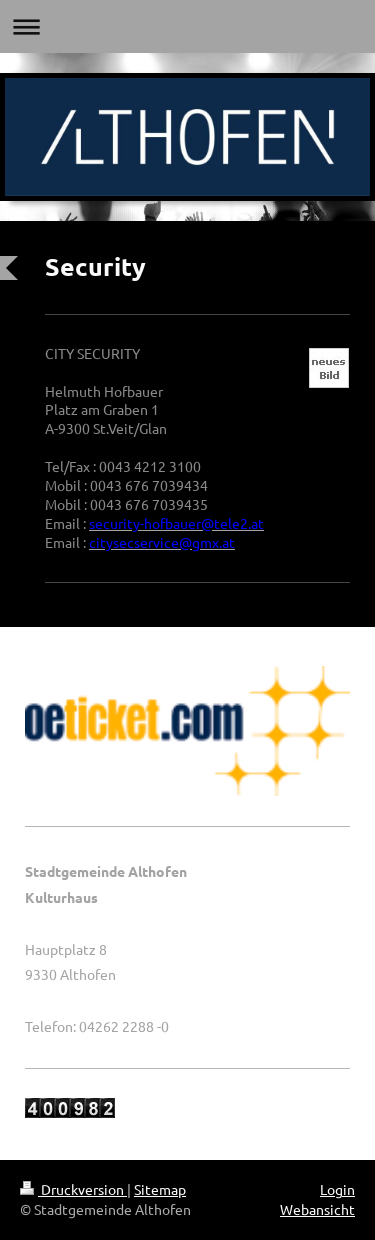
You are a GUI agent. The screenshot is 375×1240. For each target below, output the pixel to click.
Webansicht (317, 1209)
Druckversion (73, 1189)
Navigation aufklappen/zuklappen (187, 26)
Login (337, 1189)
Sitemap (160, 1189)
